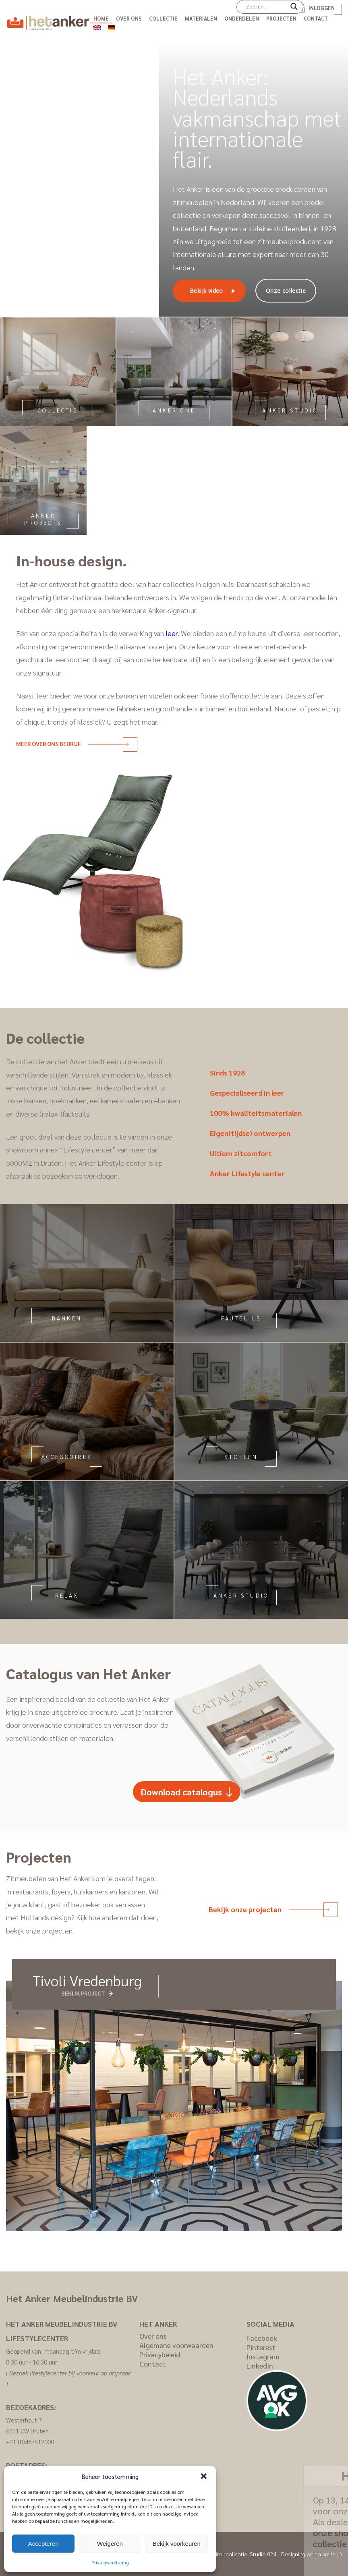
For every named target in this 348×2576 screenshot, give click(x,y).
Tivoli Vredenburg (87, 1980)
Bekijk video (206, 290)
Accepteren (43, 2543)
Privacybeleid (159, 2354)
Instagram (263, 2356)
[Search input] (266, 6)
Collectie (163, 18)
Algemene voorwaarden (176, 2345)
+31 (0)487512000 (30, 2441)
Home (101, 18)
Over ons (129, 18)
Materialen (201, 18)
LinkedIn (259, 2365)
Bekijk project (83, 1993)
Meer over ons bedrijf (72, 743)
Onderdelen (241, 18)
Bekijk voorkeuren (177, 2543)
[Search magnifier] (294, 9)
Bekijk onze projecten (269, 1909)
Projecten (281, 18)
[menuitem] (97, 26)
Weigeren (110, 2543)
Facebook (261, 2337)
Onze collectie (286, 290)
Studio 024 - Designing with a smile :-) (296, 2553)
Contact (316, 18)
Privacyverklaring (110, 2562)
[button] (204, 2476)
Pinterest (261, 2347)
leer (172, 633)
